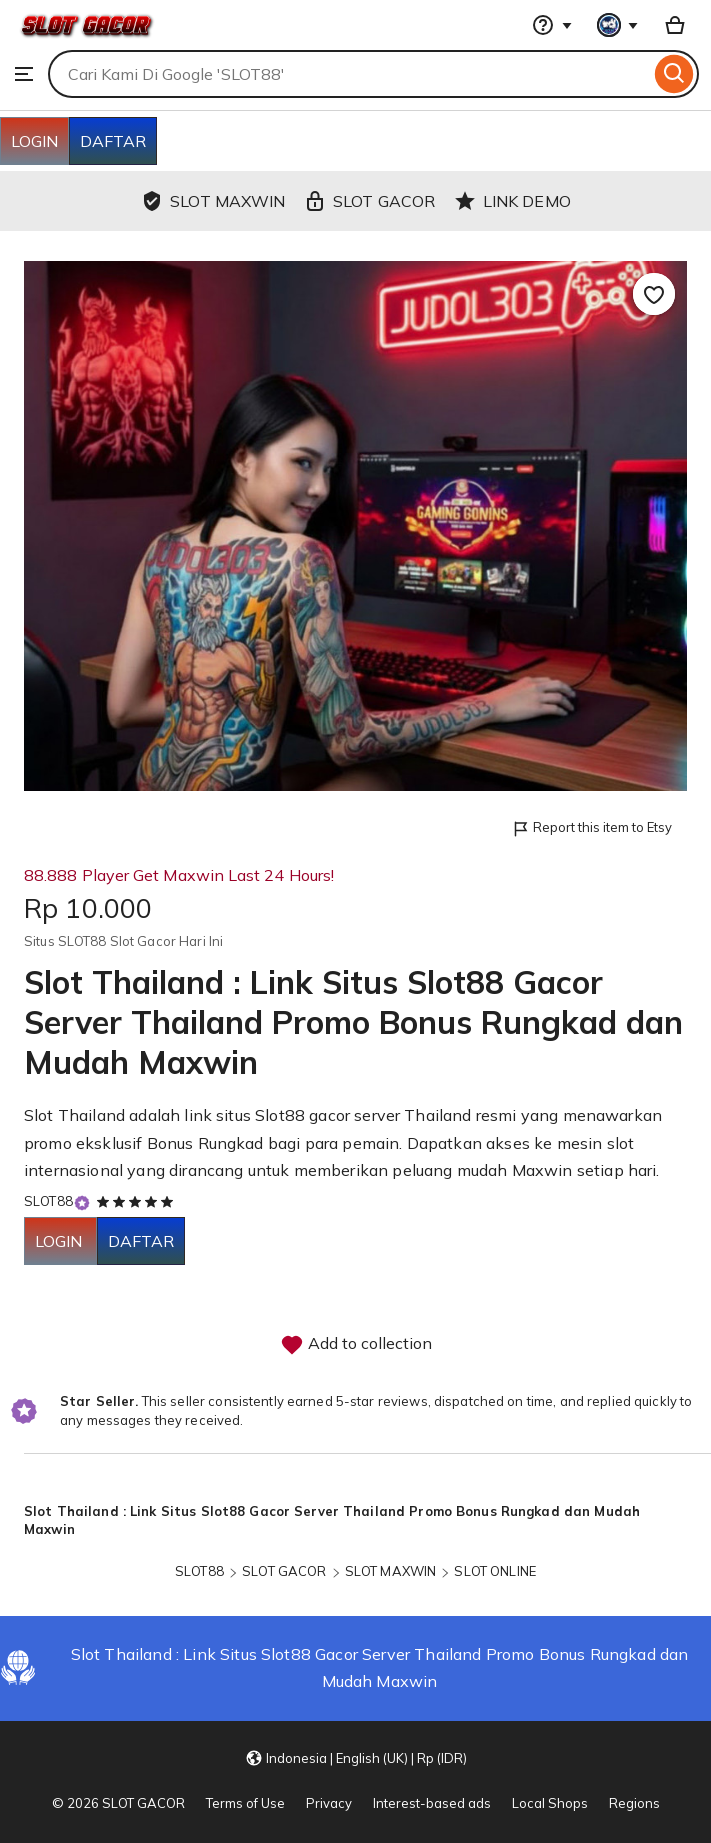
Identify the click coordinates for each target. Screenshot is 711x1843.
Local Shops (550, 1803)
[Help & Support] (552, 25)
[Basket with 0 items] (675, 25)
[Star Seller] (82, 1202)
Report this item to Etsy (591, 828)
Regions (634, 1803)
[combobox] (349, 74)
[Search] (674, 74)
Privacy (329, 1803)
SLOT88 (48, 1201)
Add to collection (356, 1345)
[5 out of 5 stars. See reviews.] (138, 1201)
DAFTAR (113, 141)
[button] (356, 1758)
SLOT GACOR (284, 1571)
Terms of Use (245, 1803)
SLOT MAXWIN (390, 1571)
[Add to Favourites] (654, 294)
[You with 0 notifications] (618, 25)
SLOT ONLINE (494, 1571)
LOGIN (34, 141)
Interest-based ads (432, 1803)
